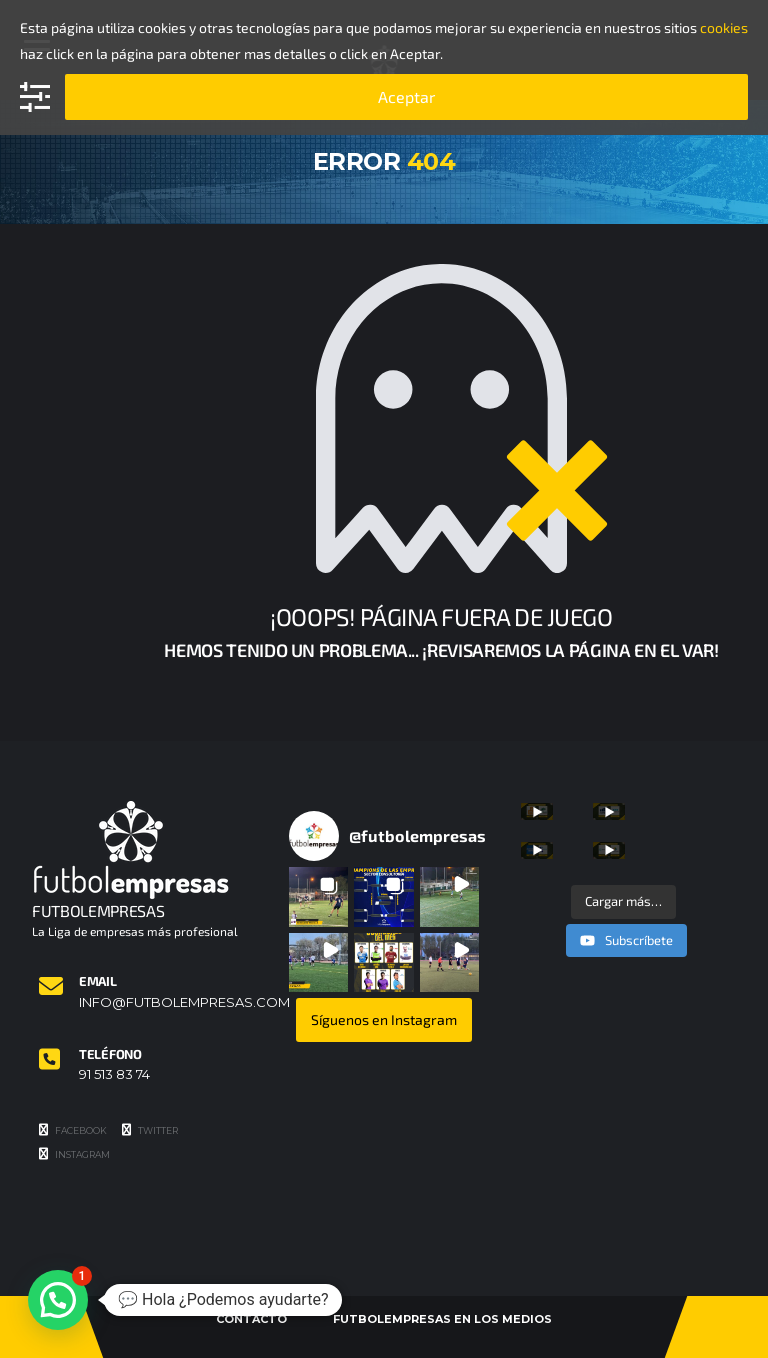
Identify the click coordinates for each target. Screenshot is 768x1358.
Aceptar (406, 96)
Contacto (251, 1319)
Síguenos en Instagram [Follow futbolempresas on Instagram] (384, 1019)
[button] (318, 896)
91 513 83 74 (114, 1074)
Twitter (150, 1130)
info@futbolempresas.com (164, 1002)
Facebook (73, 1130)
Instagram (74, 1154)
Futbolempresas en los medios (442, 1319)
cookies (724, 27)
